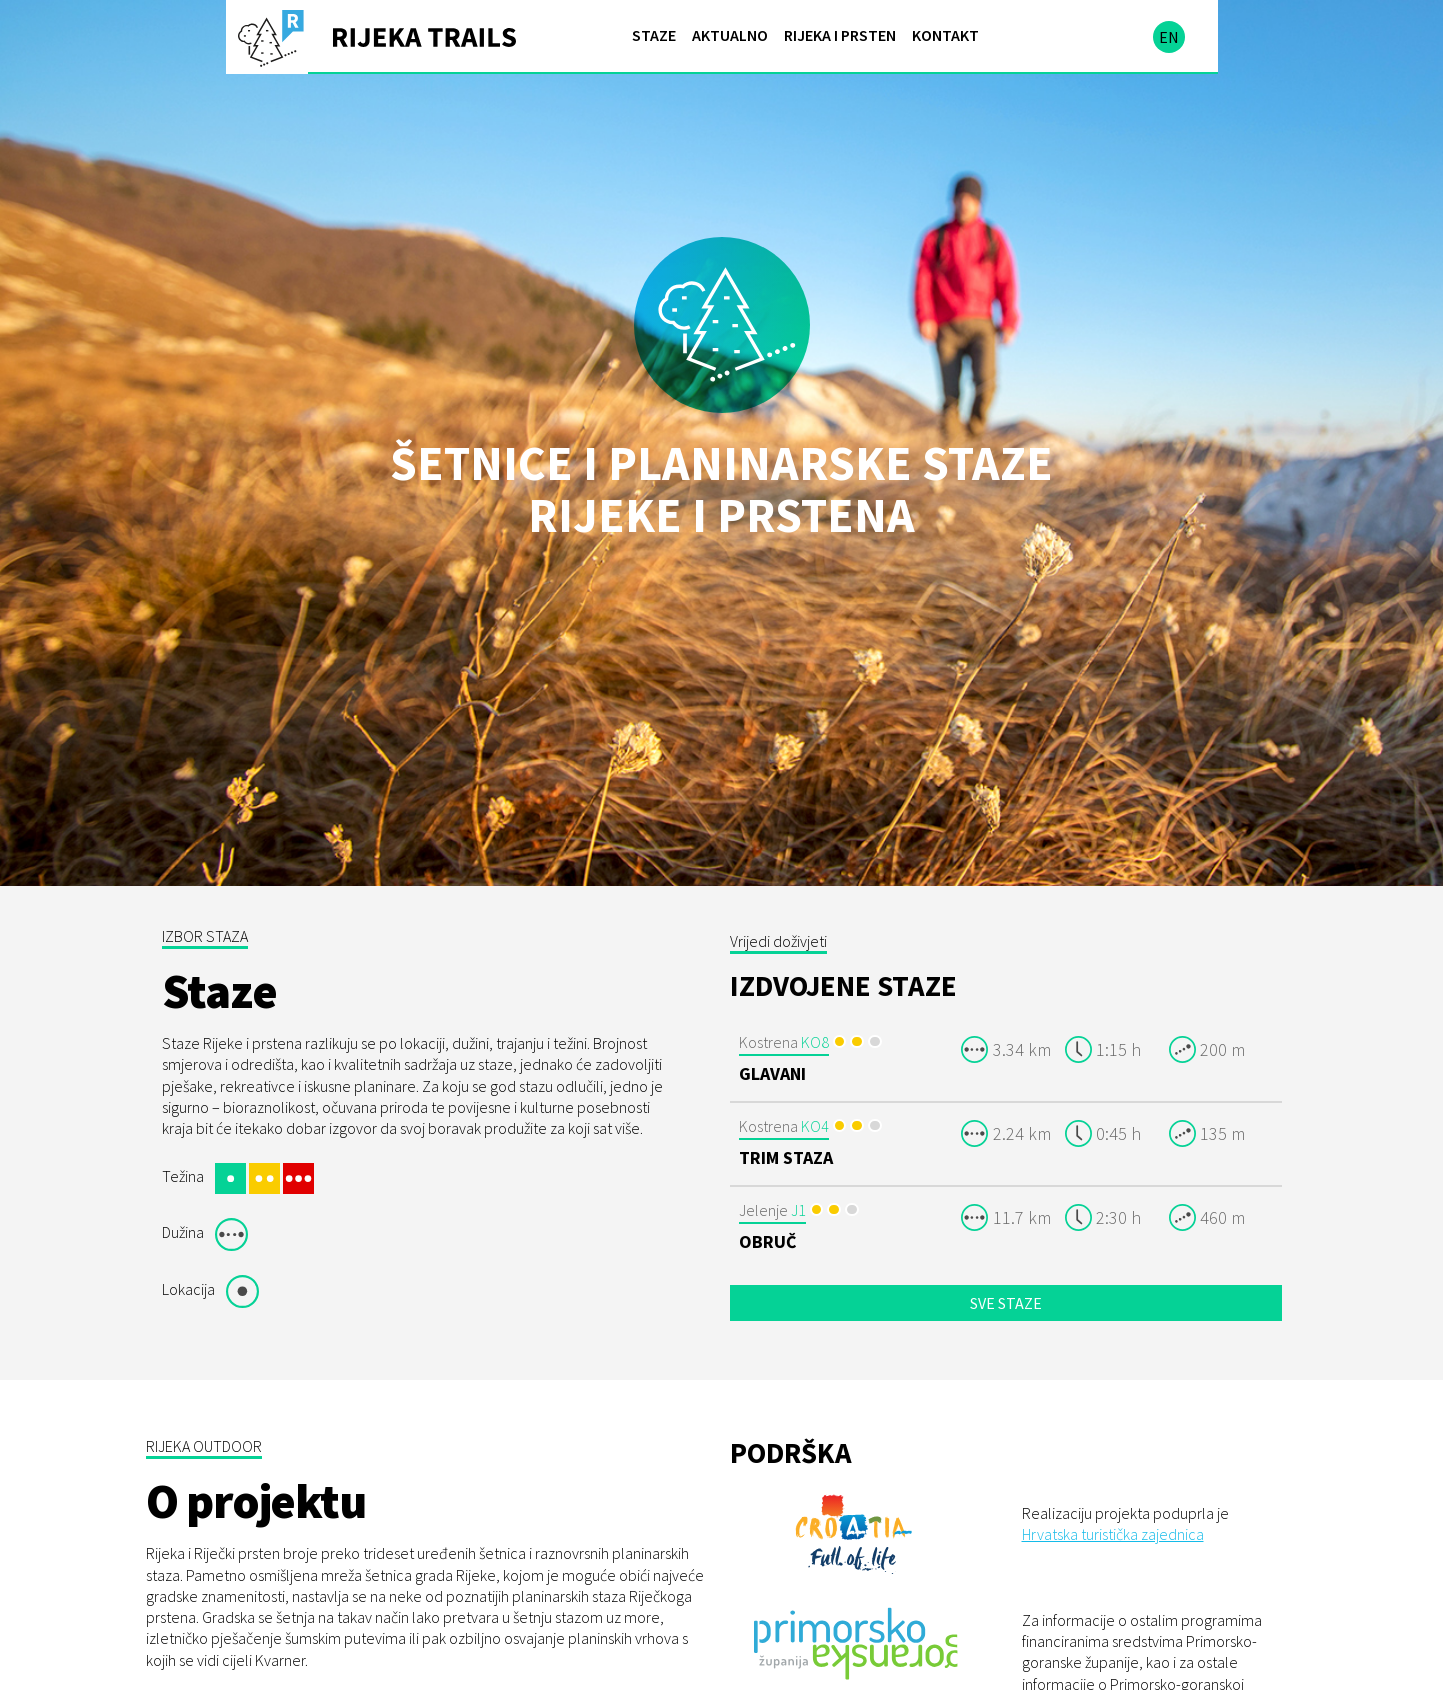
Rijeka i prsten (840, 35)
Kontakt (945, 35)
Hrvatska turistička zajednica (1113, 1477)
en (1169, 37)
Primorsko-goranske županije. (1172, 1669)
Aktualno (730, 35)
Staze (654, 35)
